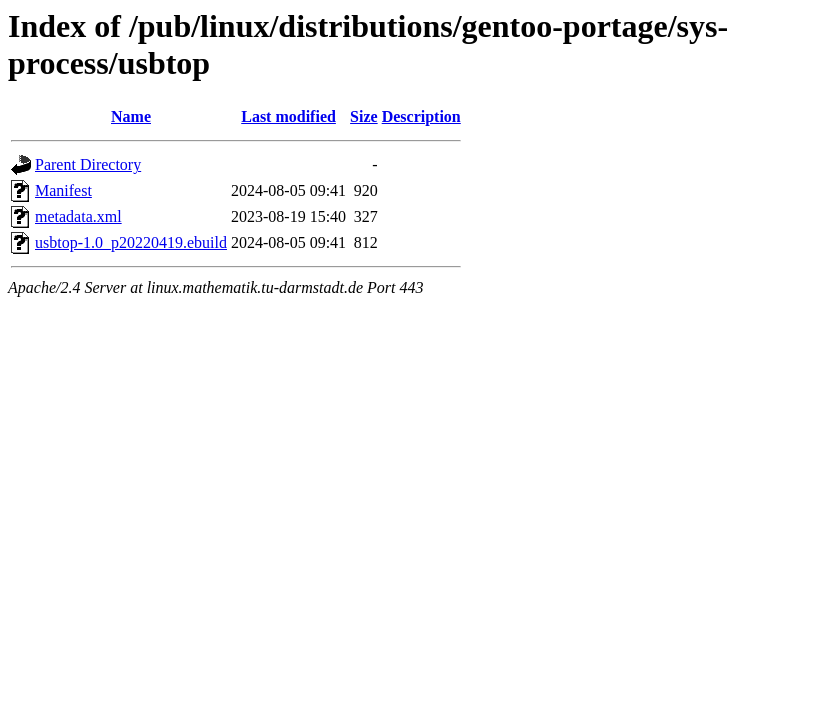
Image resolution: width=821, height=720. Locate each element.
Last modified (288, 116)
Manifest (63, 190)
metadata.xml (78, 216)
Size (364, 116)
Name (131, 116)
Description (421, 116)
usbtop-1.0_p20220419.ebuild (131, 242)
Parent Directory (88, 164)
